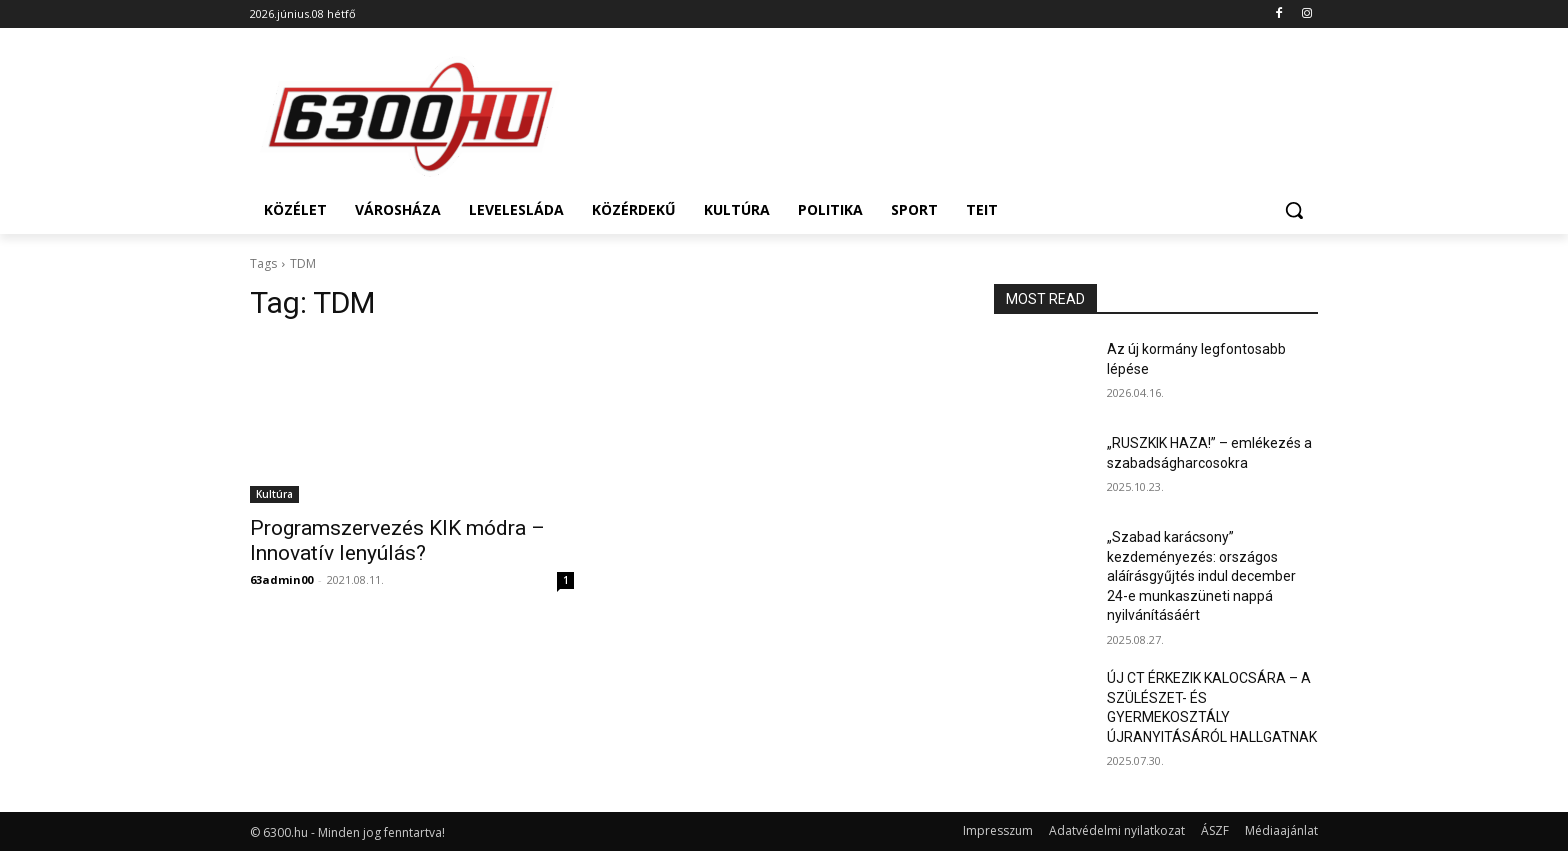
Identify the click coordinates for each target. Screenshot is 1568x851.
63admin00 (281, 579)
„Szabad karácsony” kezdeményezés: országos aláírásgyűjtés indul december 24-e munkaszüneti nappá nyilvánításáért (1201, 576)
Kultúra (274, 494)
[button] (1294, 210)
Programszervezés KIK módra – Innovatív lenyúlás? (397, 540)
